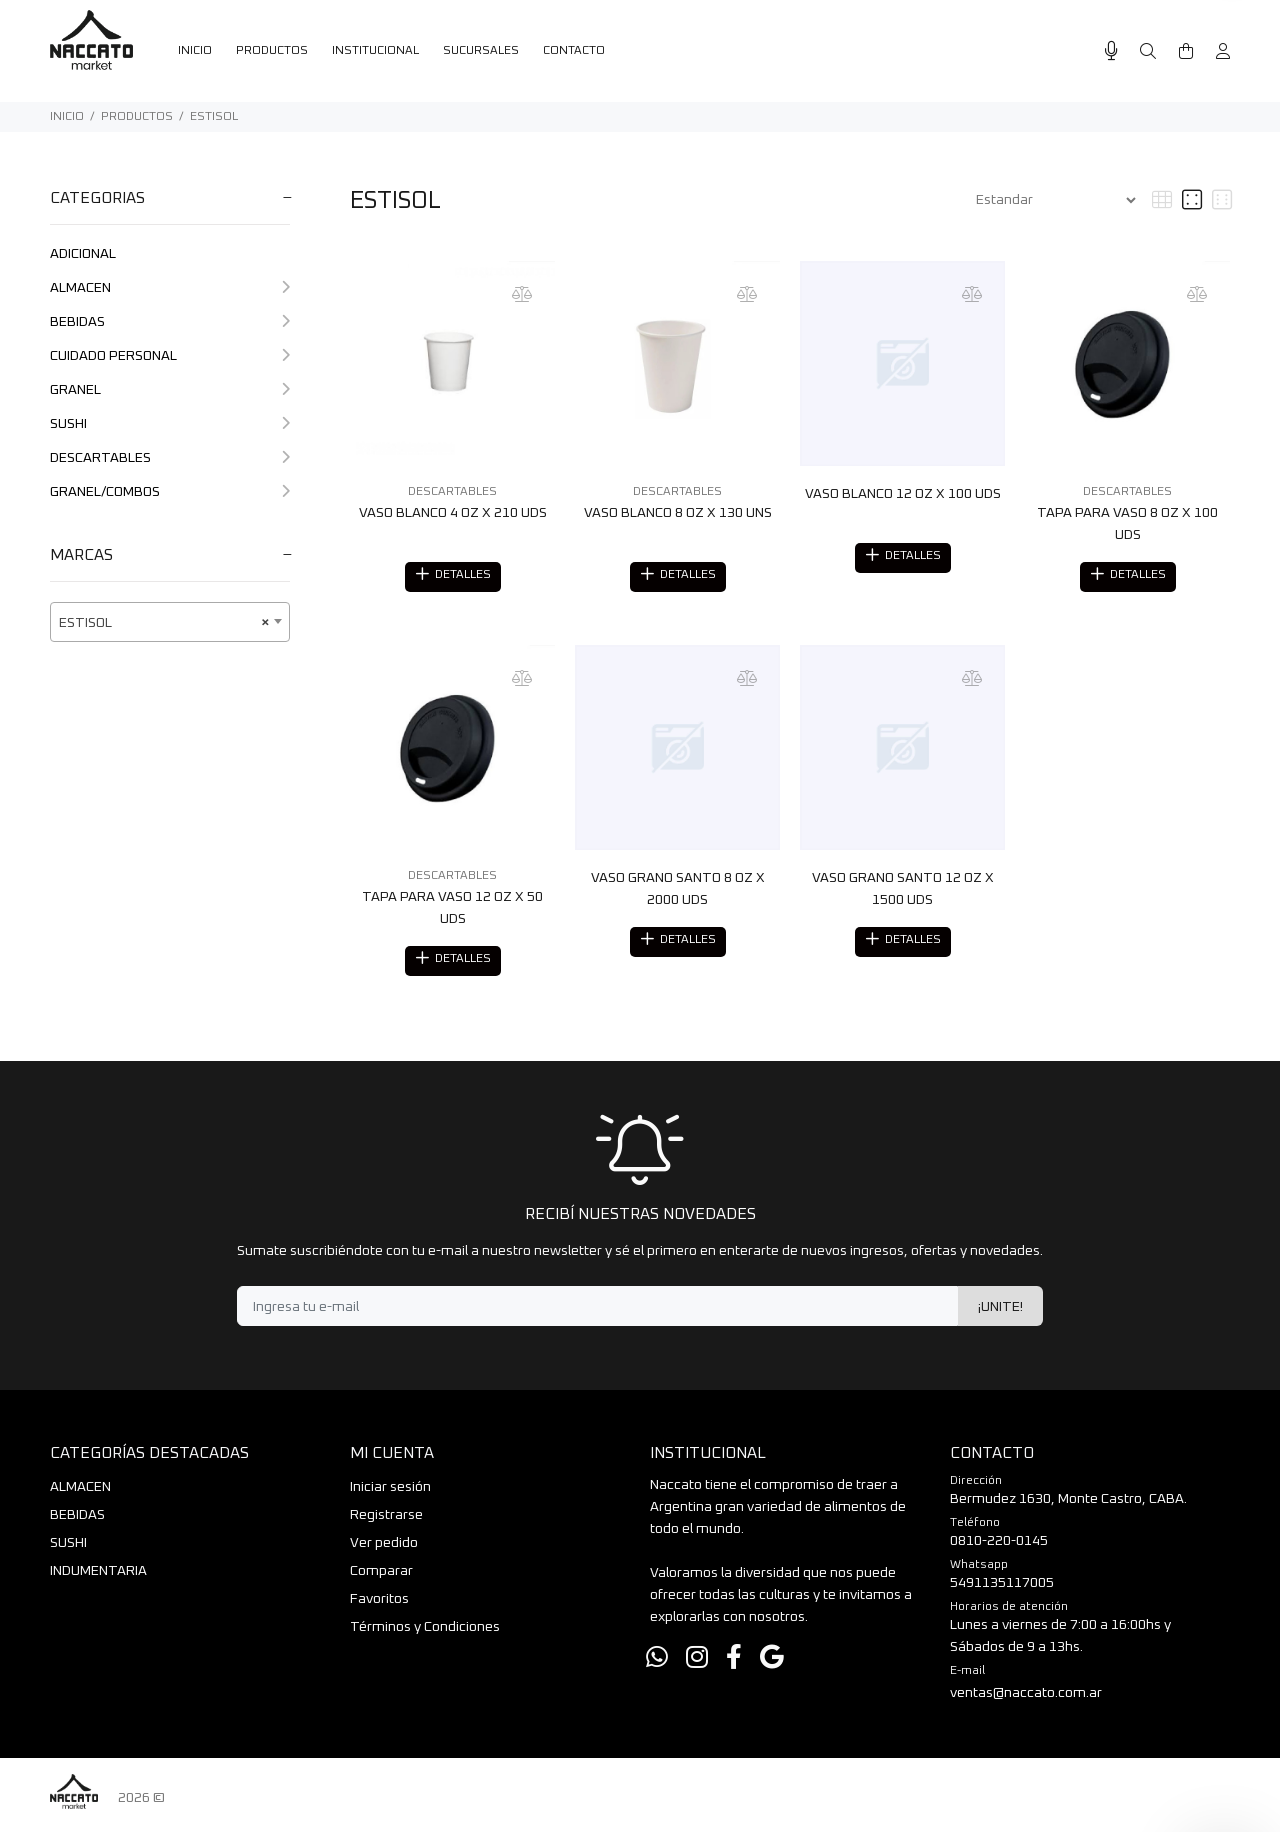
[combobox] (170, 622)
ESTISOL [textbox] (164, 623)
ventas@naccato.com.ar (1026, 1699)
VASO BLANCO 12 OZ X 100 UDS (903, 494)
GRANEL (170, 390)
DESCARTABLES (170, 458)
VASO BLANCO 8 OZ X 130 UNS (678, 513)
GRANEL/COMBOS (170, 492)
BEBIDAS (170, 322)
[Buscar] (1148, 52)
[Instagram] (697, 1664)
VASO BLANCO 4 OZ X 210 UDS (453, 513)
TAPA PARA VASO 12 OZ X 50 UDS (452, 911)
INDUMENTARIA (98, 1577)
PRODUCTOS (137, 117)
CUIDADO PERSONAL (170, 356)
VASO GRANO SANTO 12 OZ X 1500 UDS (903, 892)
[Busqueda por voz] (1111, 51)
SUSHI (170, 424)
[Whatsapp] (657, 1664)
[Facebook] (734, 1664)
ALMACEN (170, 288)
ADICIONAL (83, 254)
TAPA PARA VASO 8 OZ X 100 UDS (1127, 524)
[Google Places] (772, 1664)
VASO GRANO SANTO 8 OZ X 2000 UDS (678, 892)
